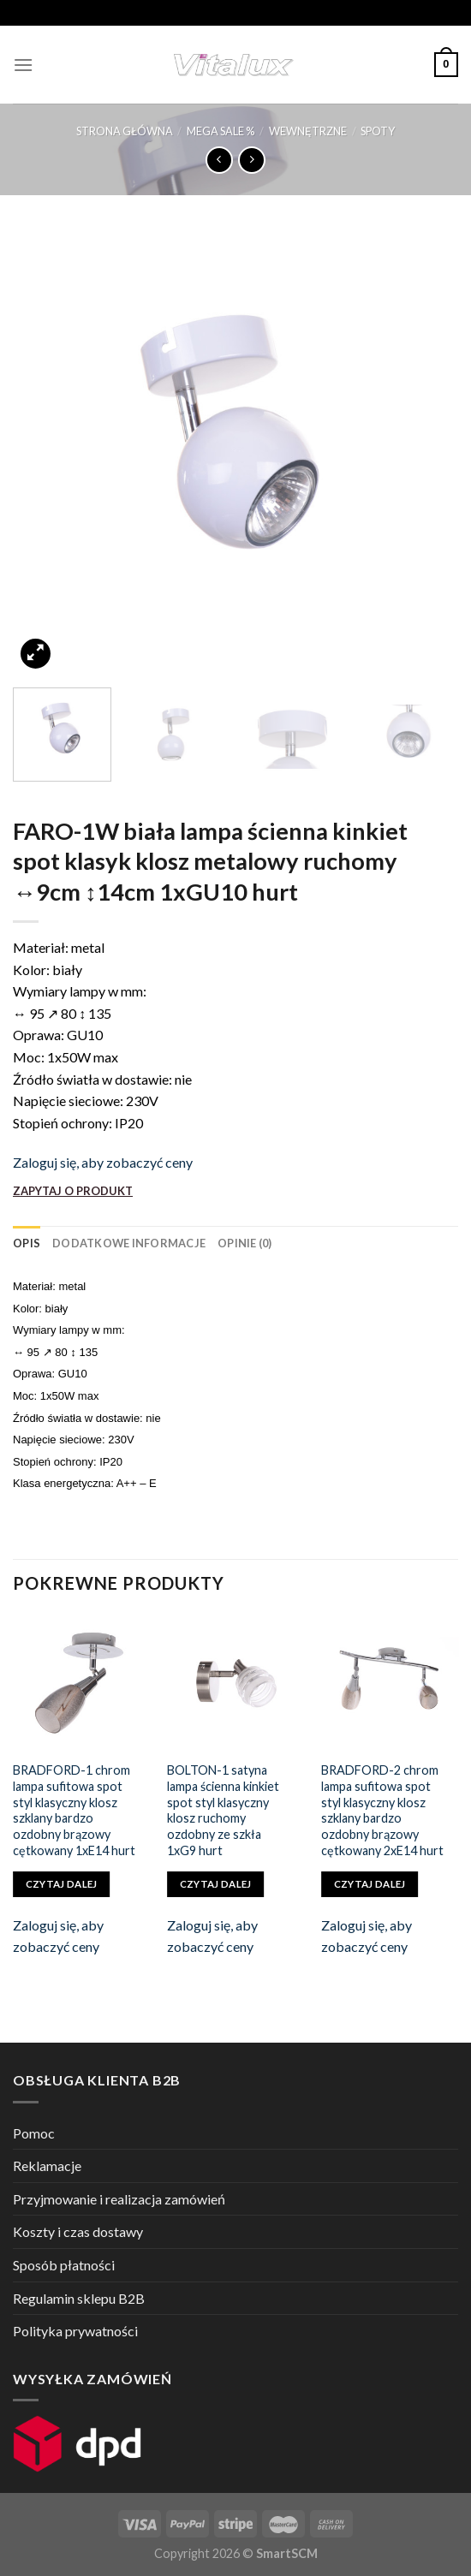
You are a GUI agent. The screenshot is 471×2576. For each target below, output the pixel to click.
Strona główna (124, 131)
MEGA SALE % (220, 131)
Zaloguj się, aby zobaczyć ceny (103, 1162)
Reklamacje (47, 2165)
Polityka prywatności (75, 2331)
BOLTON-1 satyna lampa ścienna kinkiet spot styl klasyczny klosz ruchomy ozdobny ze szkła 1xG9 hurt (223, 1810)
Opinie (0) (245, 1243)
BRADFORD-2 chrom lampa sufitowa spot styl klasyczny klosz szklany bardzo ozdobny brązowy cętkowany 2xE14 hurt (382, 1810)
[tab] (26, 1243)
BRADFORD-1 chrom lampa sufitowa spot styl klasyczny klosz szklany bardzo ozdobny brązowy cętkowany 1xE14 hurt (74, 1810)
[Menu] (23, 65)
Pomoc (34, 2133)
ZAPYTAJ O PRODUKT (73, 1191)
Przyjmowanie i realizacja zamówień (119, 2199)
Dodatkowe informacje (129, 1243)
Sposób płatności (64, 2265)
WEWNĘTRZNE (308, 131)
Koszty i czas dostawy (78, 2231)
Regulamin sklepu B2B (79, 2298)
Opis (26, 1243)
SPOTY (378, 131)
